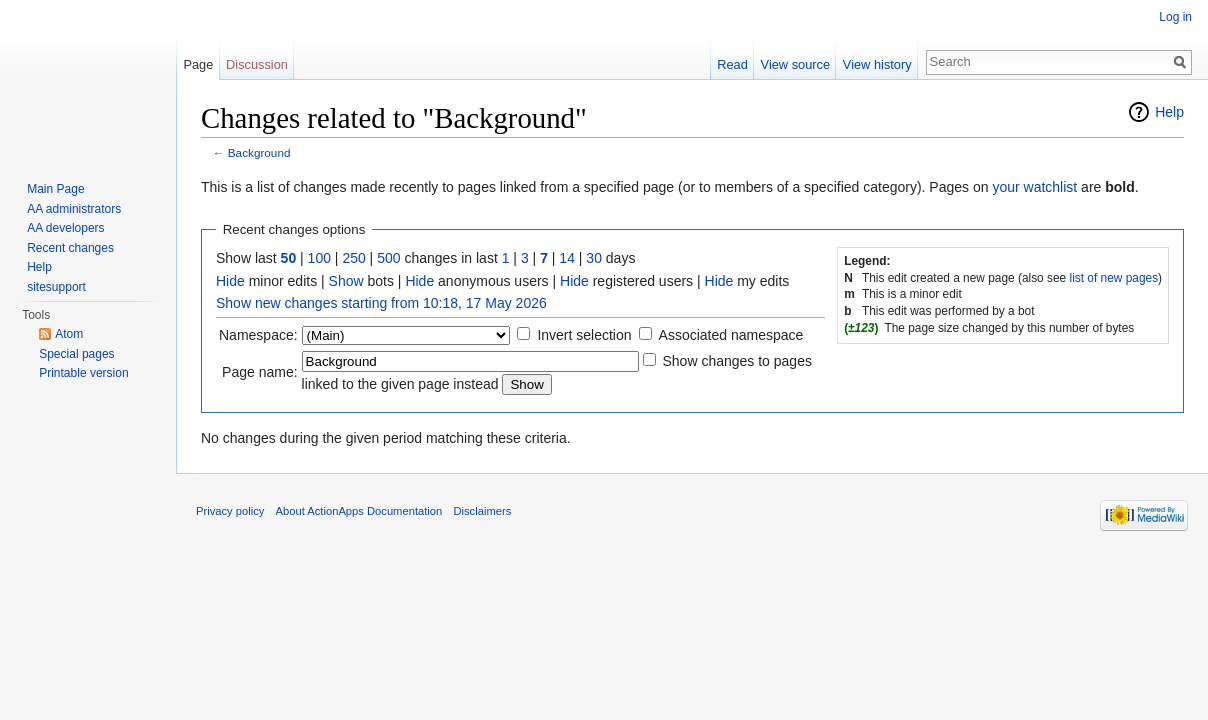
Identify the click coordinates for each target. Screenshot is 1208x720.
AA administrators (74, 209)
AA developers (65, 228)
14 (567, 258)
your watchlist (1034, 187)
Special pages (76, 354)
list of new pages (1114, 278)
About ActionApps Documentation (359, 511)
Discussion (257, 64)
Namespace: (258, 335)
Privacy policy (230, 511)
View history (877, 64)
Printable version (83, 373)
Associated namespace (731, 335)
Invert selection (584, 335)
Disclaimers (482, 511)
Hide (230, 281)
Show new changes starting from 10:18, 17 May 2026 (381, 303)
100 (319, 258)
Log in (1175, 17)
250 (353, 258)
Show (346, 281)
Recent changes (70, 248)
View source (795, 64)
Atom (69, 334)
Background (259, 152)
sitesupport (56, 287)
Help (1169, 112)
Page (198, 64)
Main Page (55, 189)
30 (594, 258)
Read (732, 64)
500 (388, 258)
